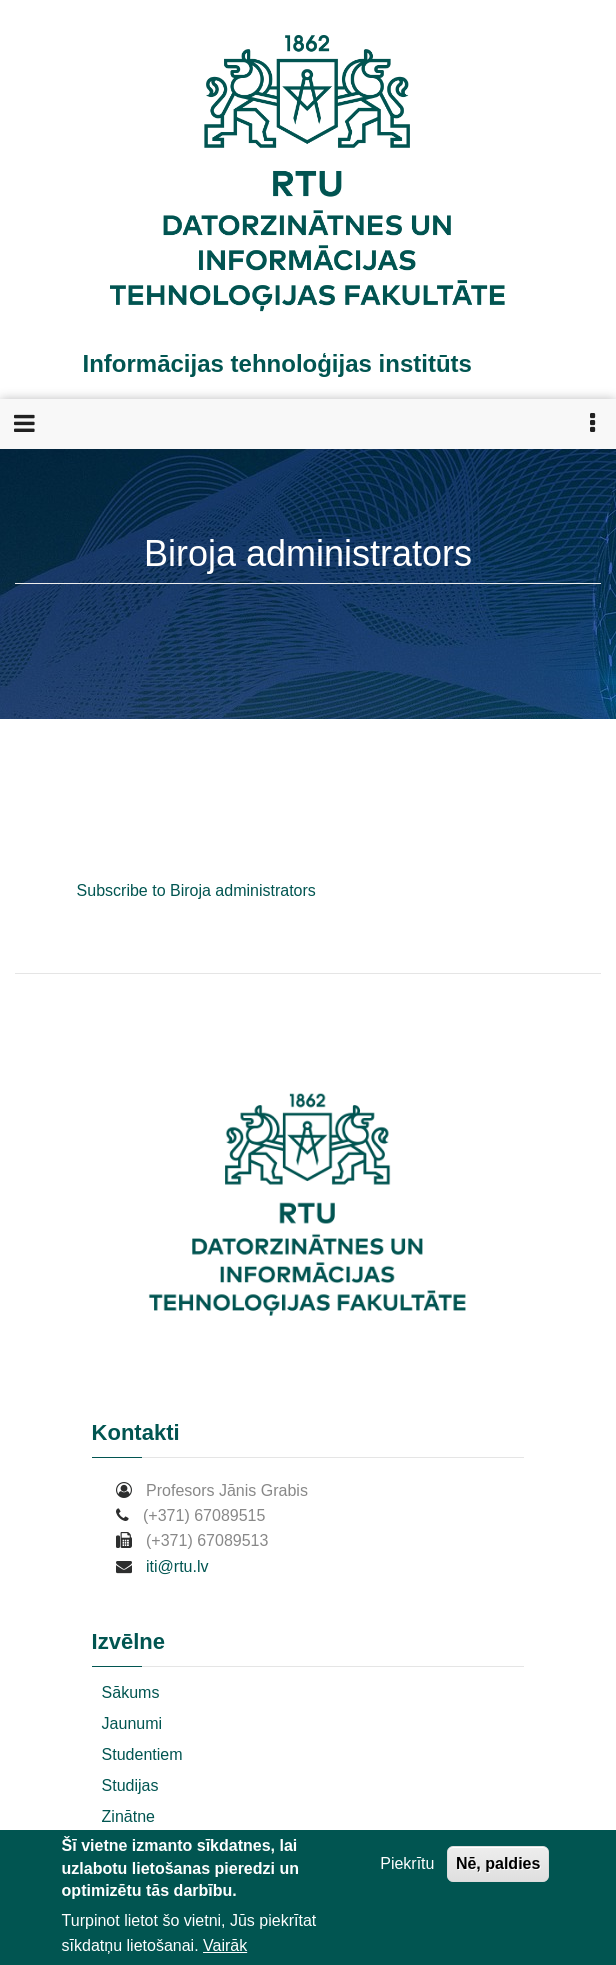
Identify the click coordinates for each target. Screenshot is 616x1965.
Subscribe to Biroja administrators (196, 890)
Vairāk (225, 1947)
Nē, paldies (498, 1866)
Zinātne (128, 1816)
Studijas (130, 1785)
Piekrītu (407, 1866)
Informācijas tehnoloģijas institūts (277, 363)
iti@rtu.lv (177, 1566)
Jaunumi (132, 1723)
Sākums (131, 1692)
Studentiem (142, 1754)
